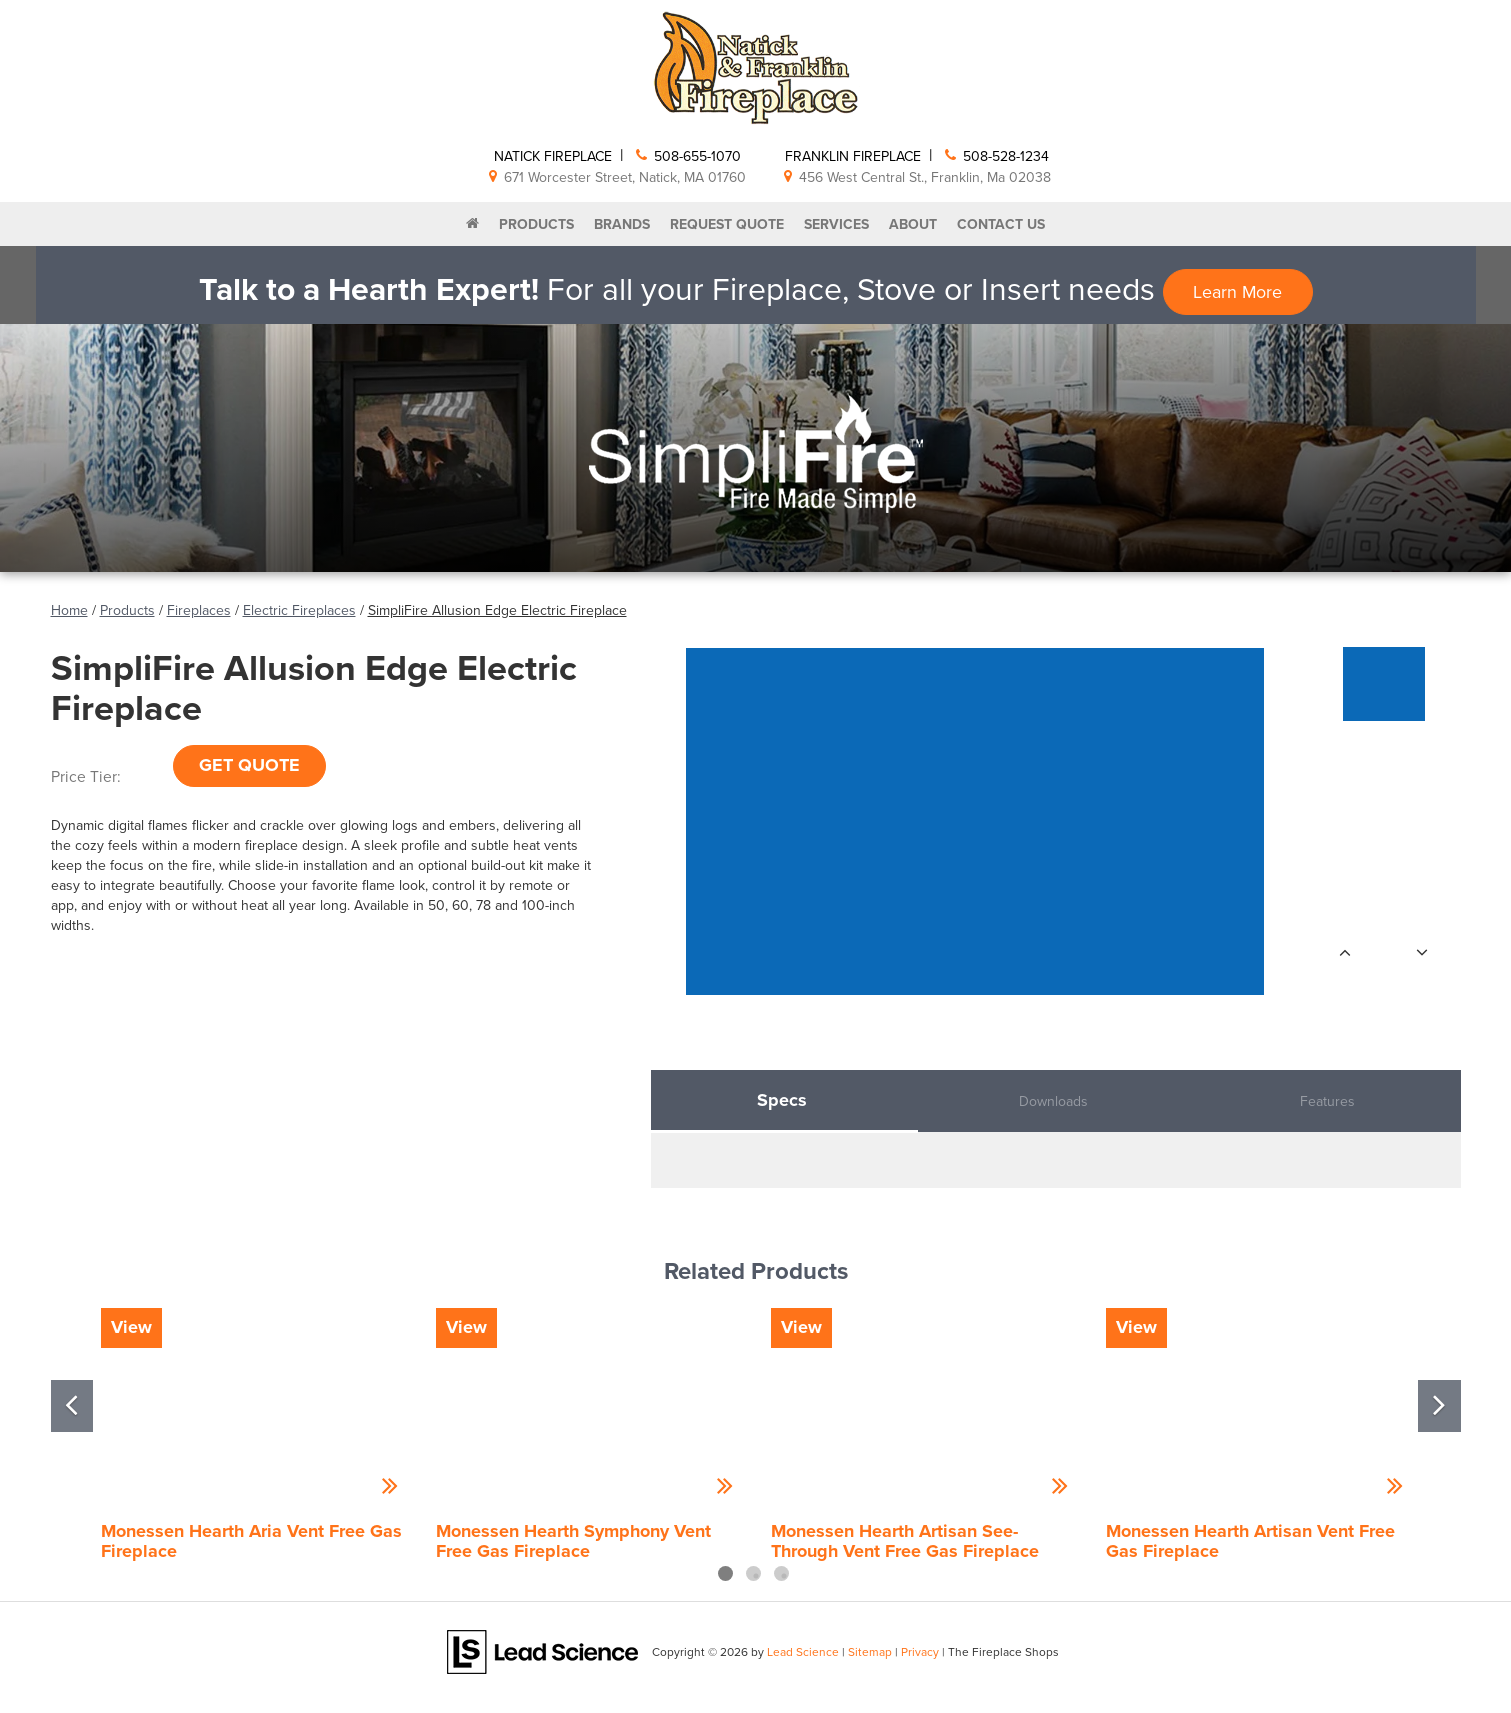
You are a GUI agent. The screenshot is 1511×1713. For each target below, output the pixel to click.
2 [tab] (753, 1573)
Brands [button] (622, 224)
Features (1327, 1101)
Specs (782, 1100)
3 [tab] (781, 1573)
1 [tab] (725, 1573)
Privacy (920, 1651)
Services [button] (836, 224)
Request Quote (727, 224)
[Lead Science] (542, 1651)
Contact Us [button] (1001, 224)
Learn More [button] (1238, 291)
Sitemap (870, 1651)
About (913, 224)
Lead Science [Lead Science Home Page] (803, 1651)
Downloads (1053, 1101)
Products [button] (536, 224)
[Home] (472, 224)
